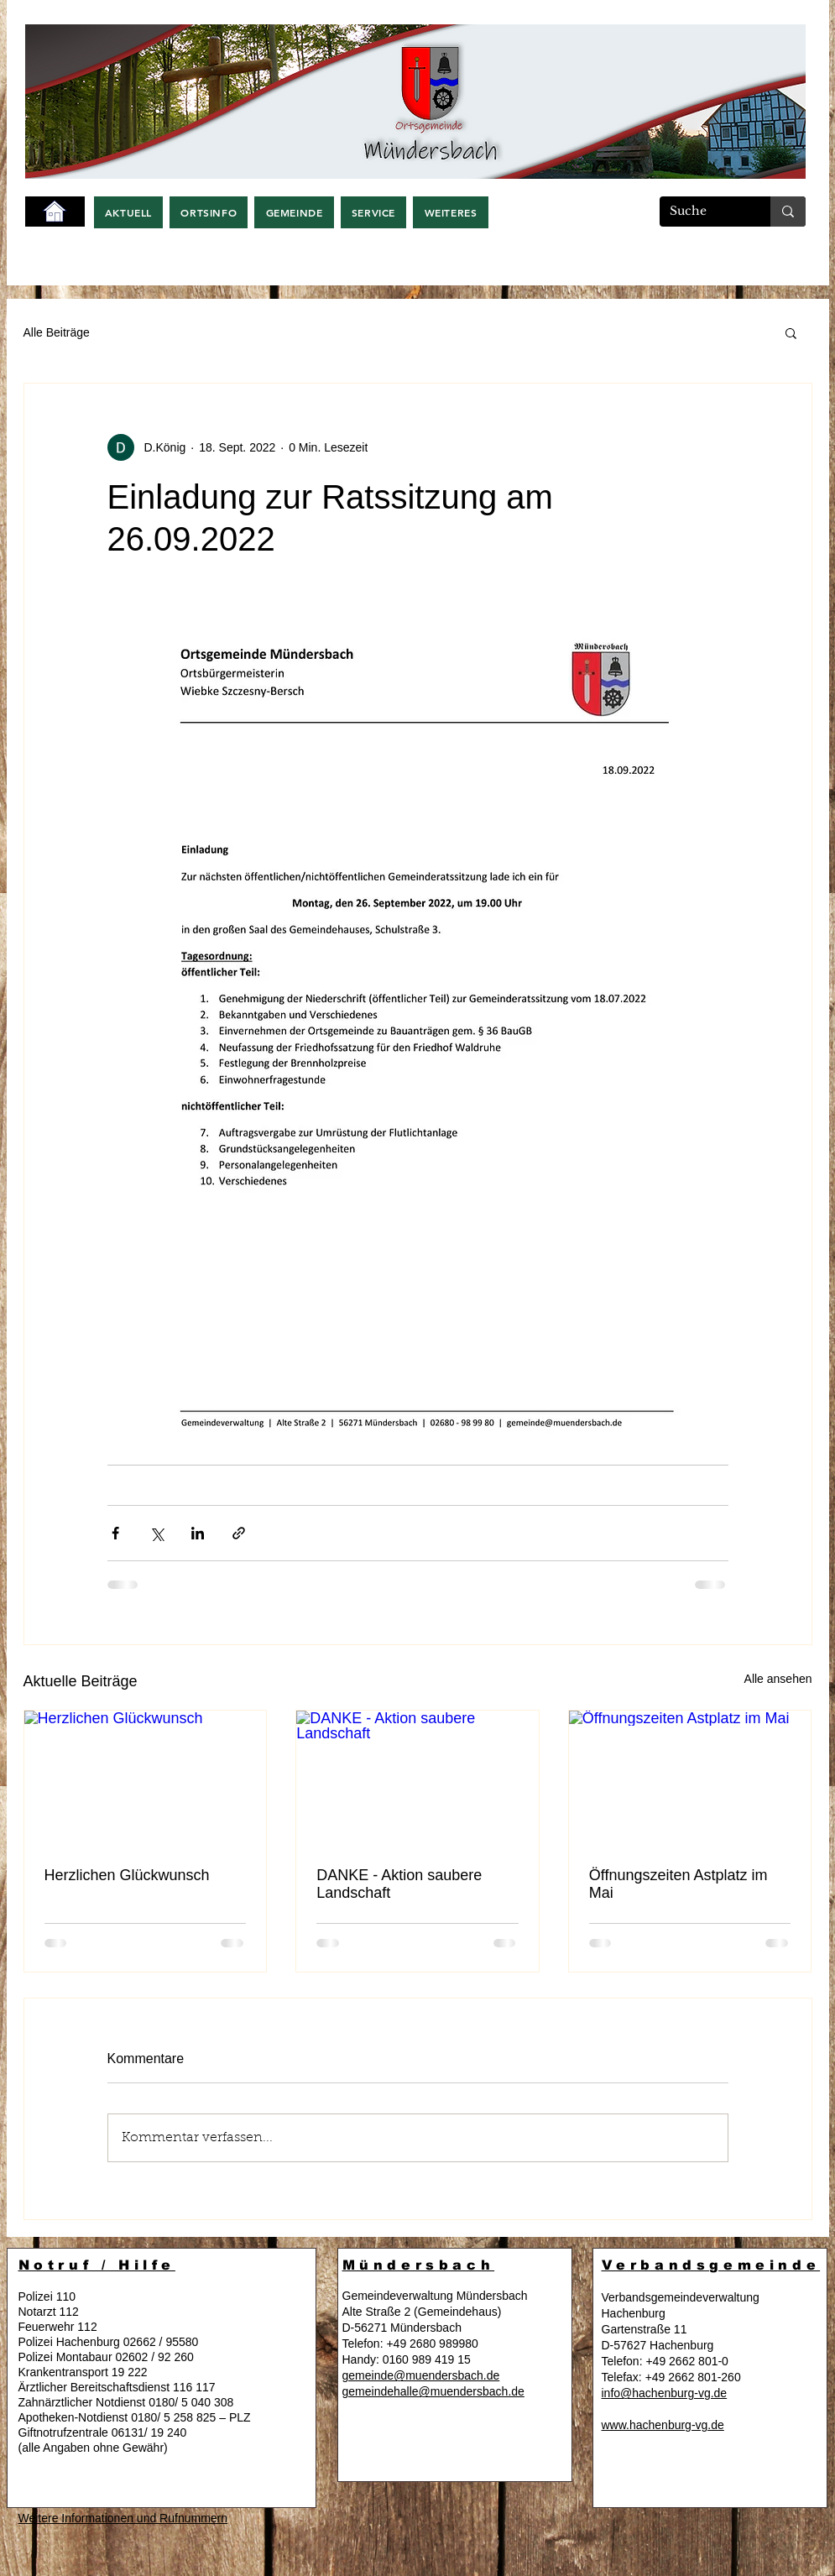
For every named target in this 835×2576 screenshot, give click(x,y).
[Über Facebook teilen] (115, 1533)
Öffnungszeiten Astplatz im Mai (678, 1884)
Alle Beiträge (56, 332)
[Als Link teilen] (239, 1533)
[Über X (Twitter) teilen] (156, 1533)
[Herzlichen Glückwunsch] (145, 1779)
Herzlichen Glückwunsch (127, 1875)
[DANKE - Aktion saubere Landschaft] (417, 1779)
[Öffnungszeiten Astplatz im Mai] (690, 1779)
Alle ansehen (778, 1678)
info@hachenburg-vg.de (665, 2393)
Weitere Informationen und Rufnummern (123, 2518)
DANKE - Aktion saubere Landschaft (399, 1884)
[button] (129, 212)
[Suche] (702, 211)
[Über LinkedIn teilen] (198, 1533)
